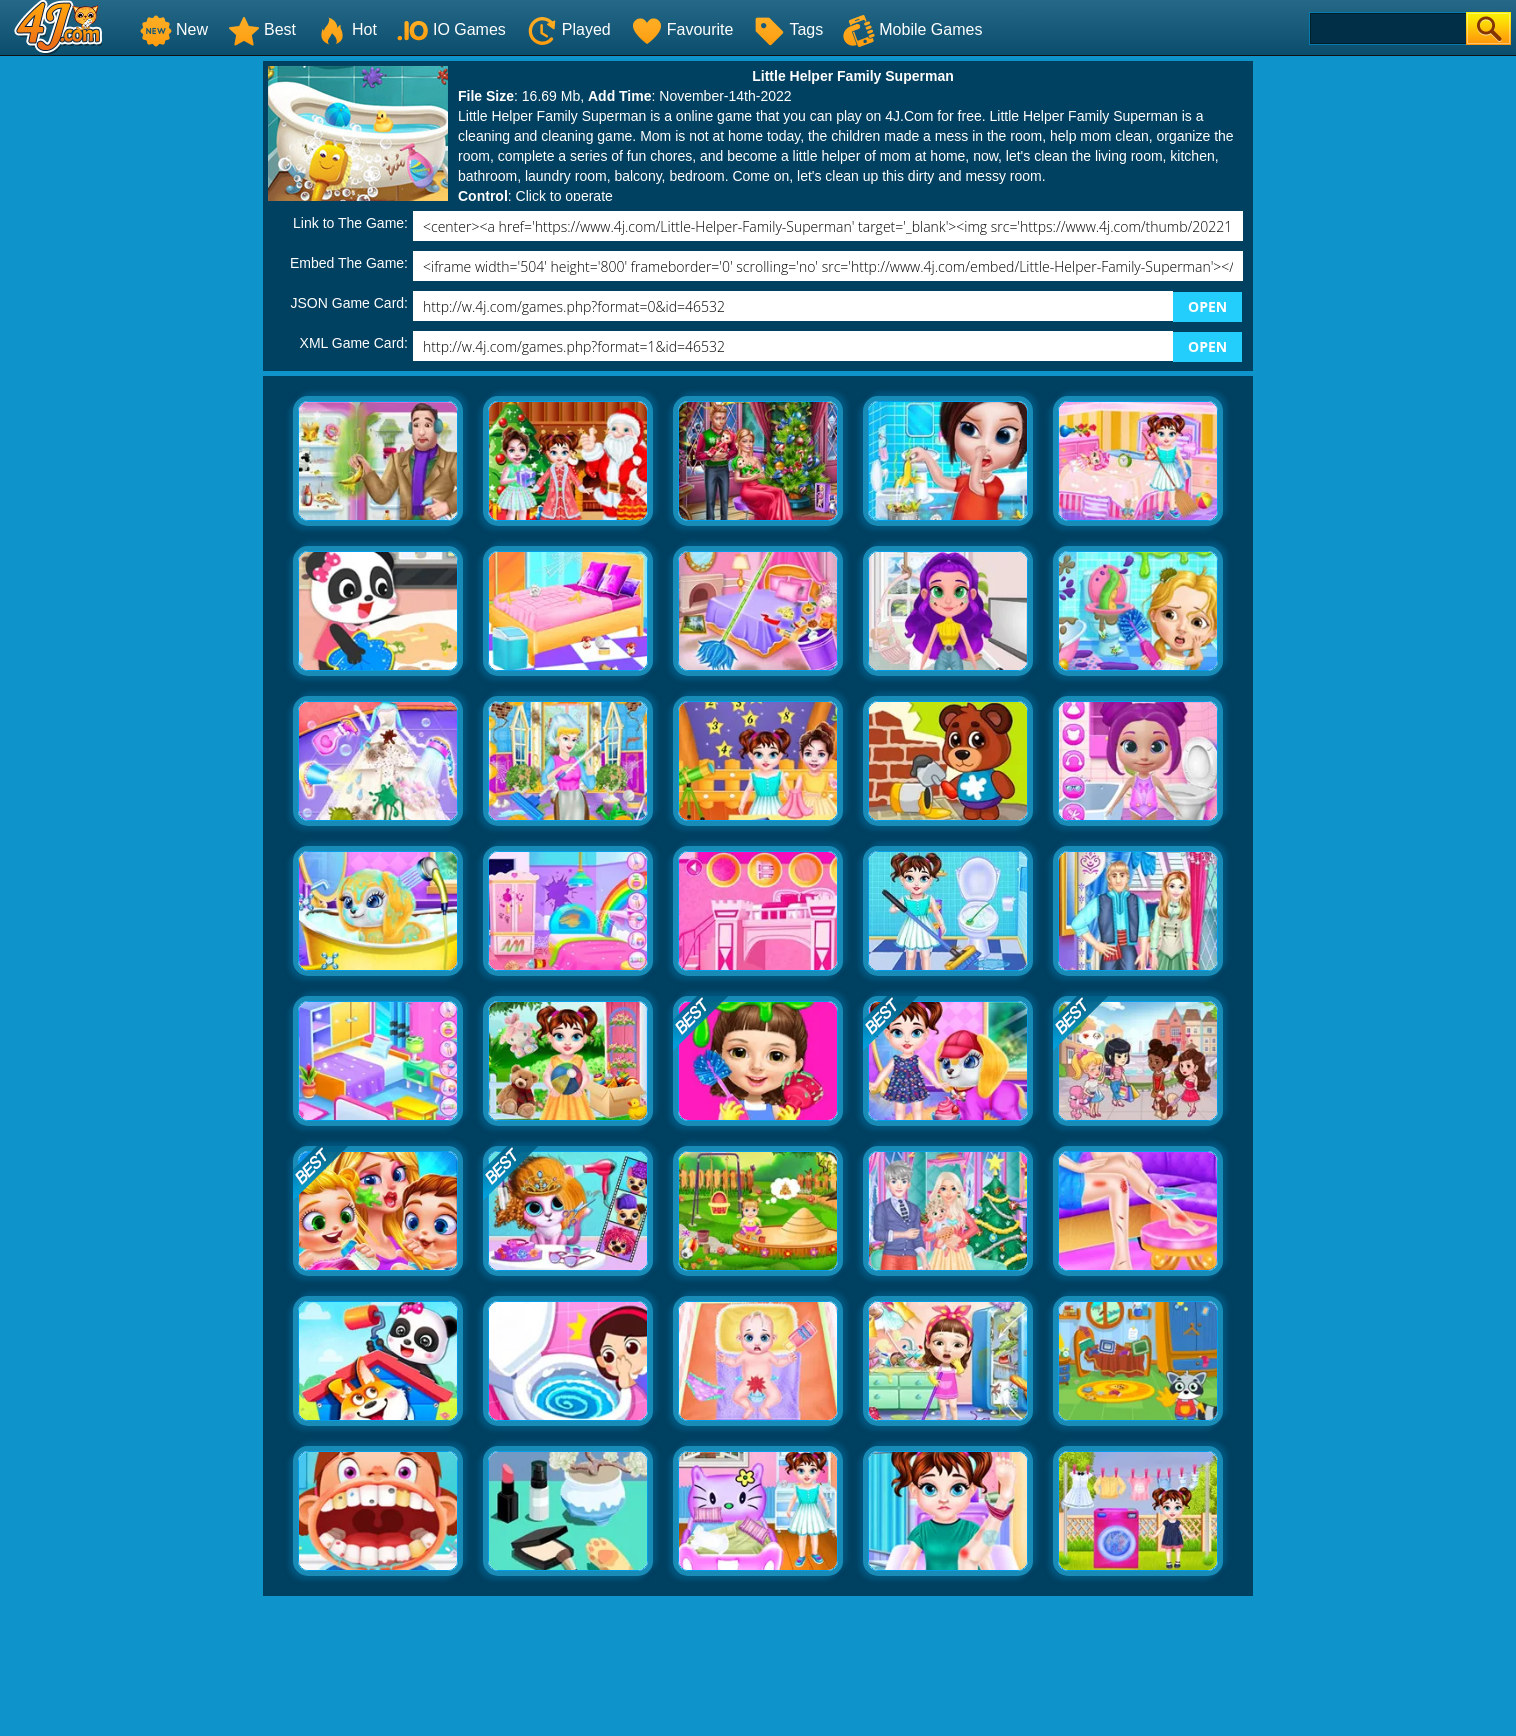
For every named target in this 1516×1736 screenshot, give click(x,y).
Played (568, 29)
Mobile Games (912, 29)
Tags (788, 29)
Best (262, 29)
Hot (346, 29)
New (174, 29)
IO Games (451, 29)
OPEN (1207, 306)
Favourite (682, 29)
